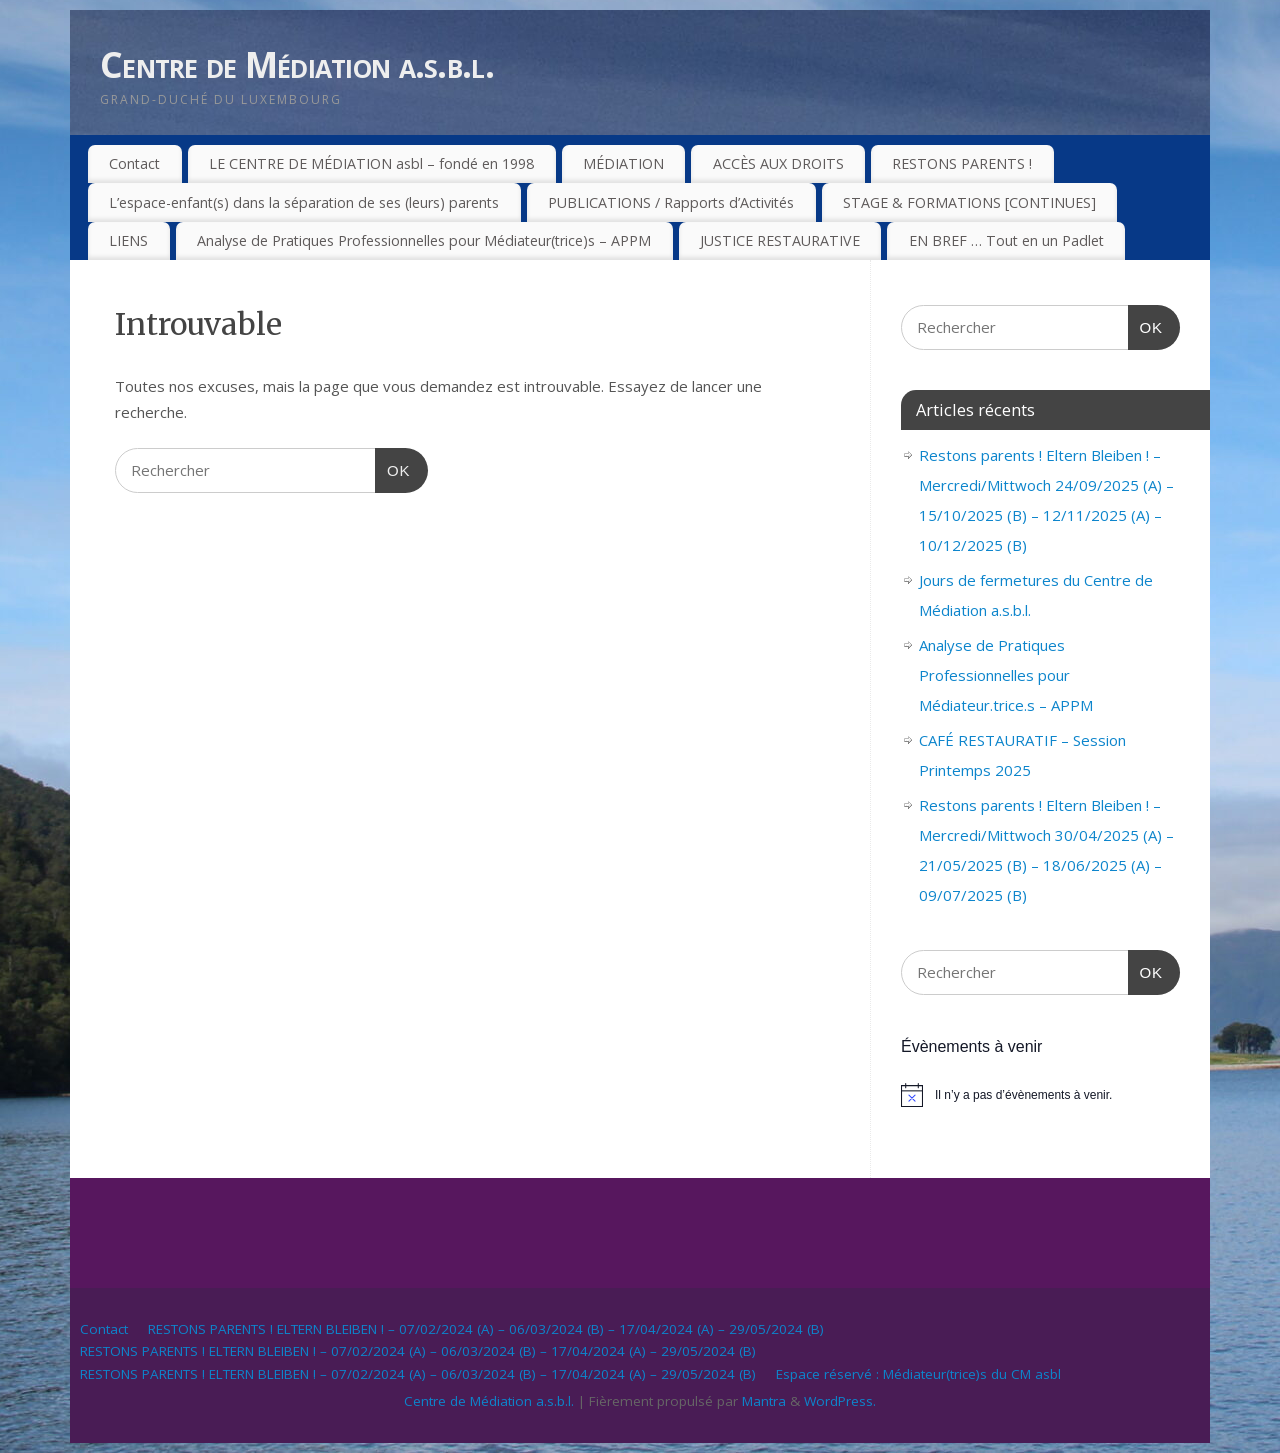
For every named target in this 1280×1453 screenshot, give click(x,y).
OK (393, 468)
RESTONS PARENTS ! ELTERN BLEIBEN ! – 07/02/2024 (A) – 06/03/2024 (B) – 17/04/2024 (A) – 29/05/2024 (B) (486, 1329)
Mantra (764, 1401)
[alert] (1040, 1095)
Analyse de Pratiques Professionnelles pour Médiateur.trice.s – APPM (1006, 675)
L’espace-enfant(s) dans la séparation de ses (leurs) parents (304, 202)
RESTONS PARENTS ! (962, 163)
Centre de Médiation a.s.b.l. (297, 64)
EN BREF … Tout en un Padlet (1006, 240)
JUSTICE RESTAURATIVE (780, 240)
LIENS (128, 240)
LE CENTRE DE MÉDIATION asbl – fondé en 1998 (371, 163)
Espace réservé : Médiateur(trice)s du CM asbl (918, 1374)
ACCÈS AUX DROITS (778, 163)
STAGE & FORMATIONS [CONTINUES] (969, 202)
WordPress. (840, 1401)
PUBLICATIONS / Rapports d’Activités (671, 202)
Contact (134, 163)
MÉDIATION (623, 163)
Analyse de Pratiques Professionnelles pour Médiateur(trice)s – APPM (424, 240)
